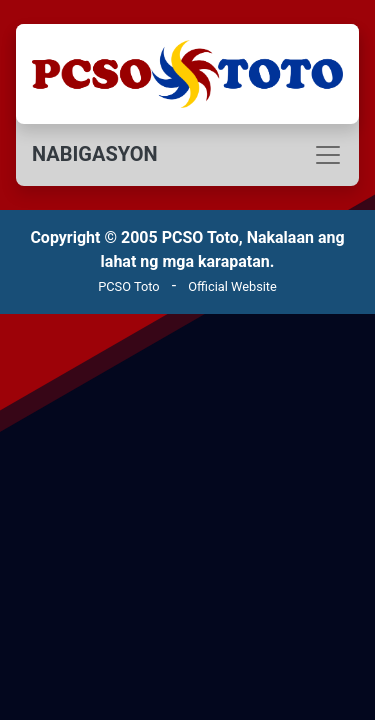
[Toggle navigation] (187, 155)
